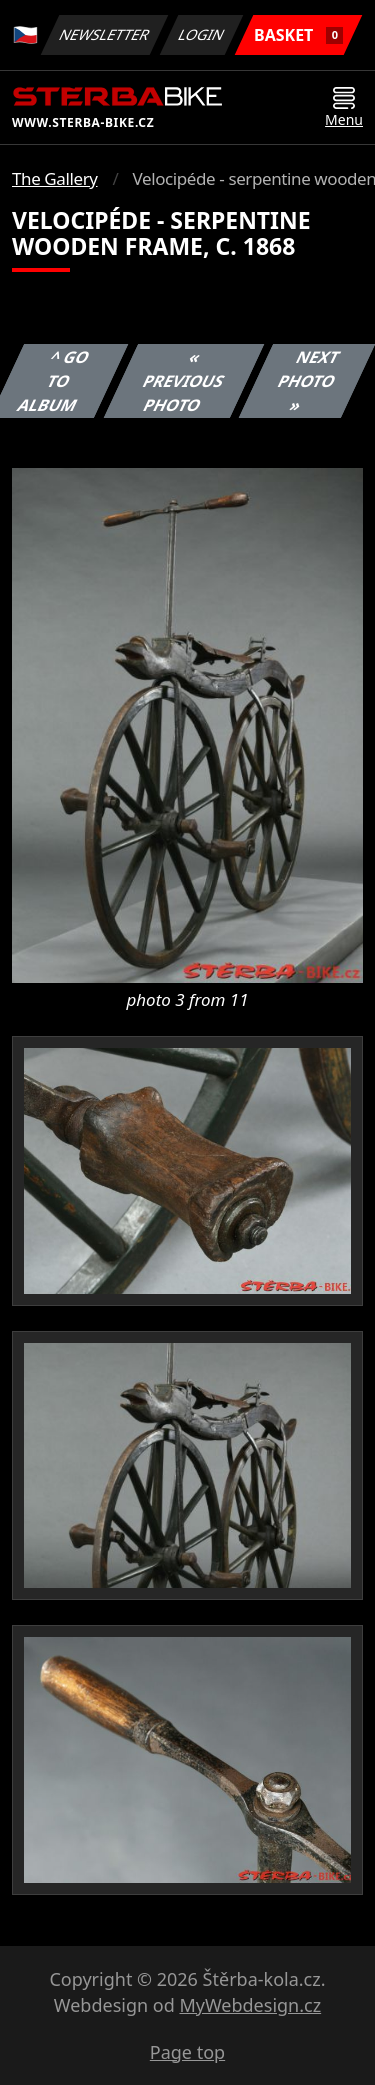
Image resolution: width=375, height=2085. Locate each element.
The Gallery (55, 178)
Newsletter (104, 34)
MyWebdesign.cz (250, 2005)
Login (202, 34)
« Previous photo (184, 381)
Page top (187, 2052)
